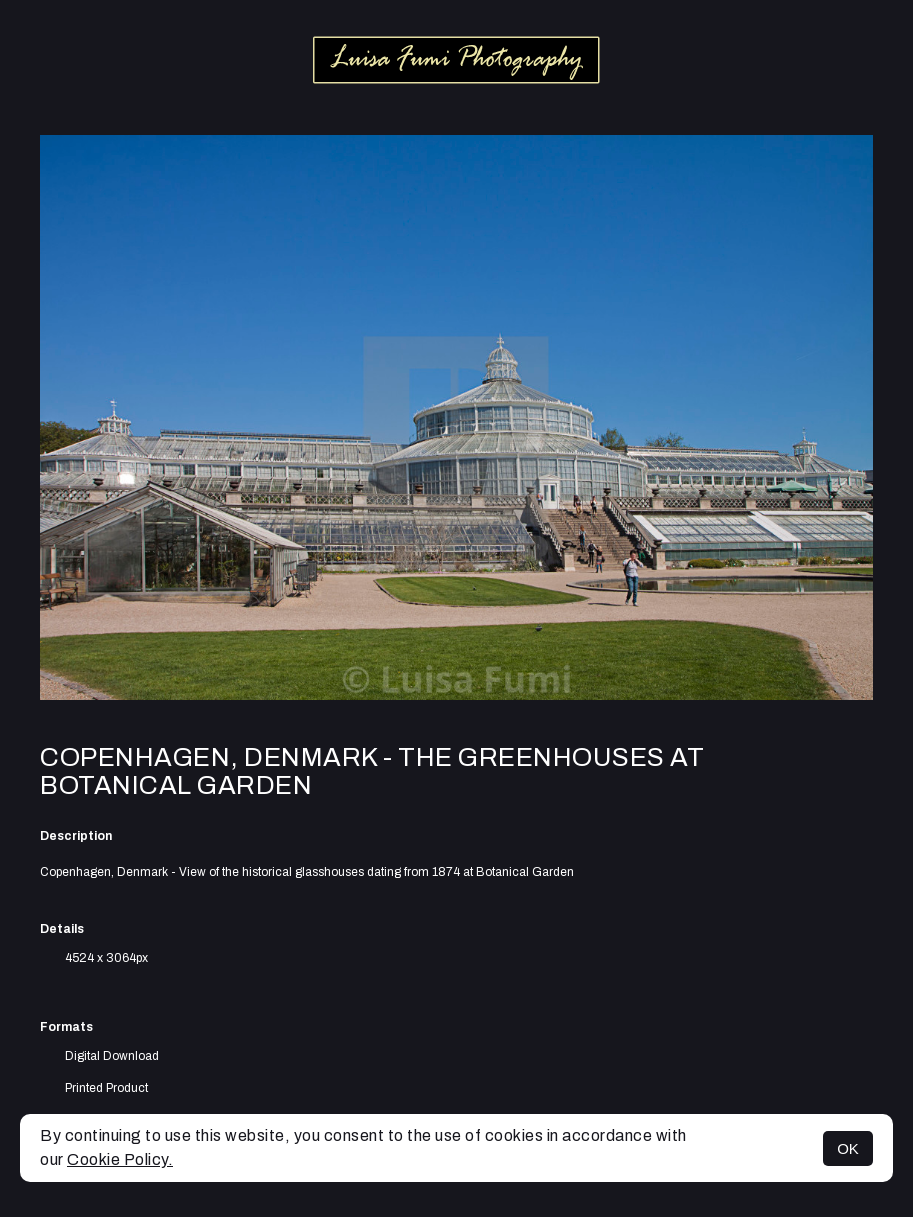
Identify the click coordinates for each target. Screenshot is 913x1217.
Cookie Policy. (120, 1159)
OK (848, 1148)
